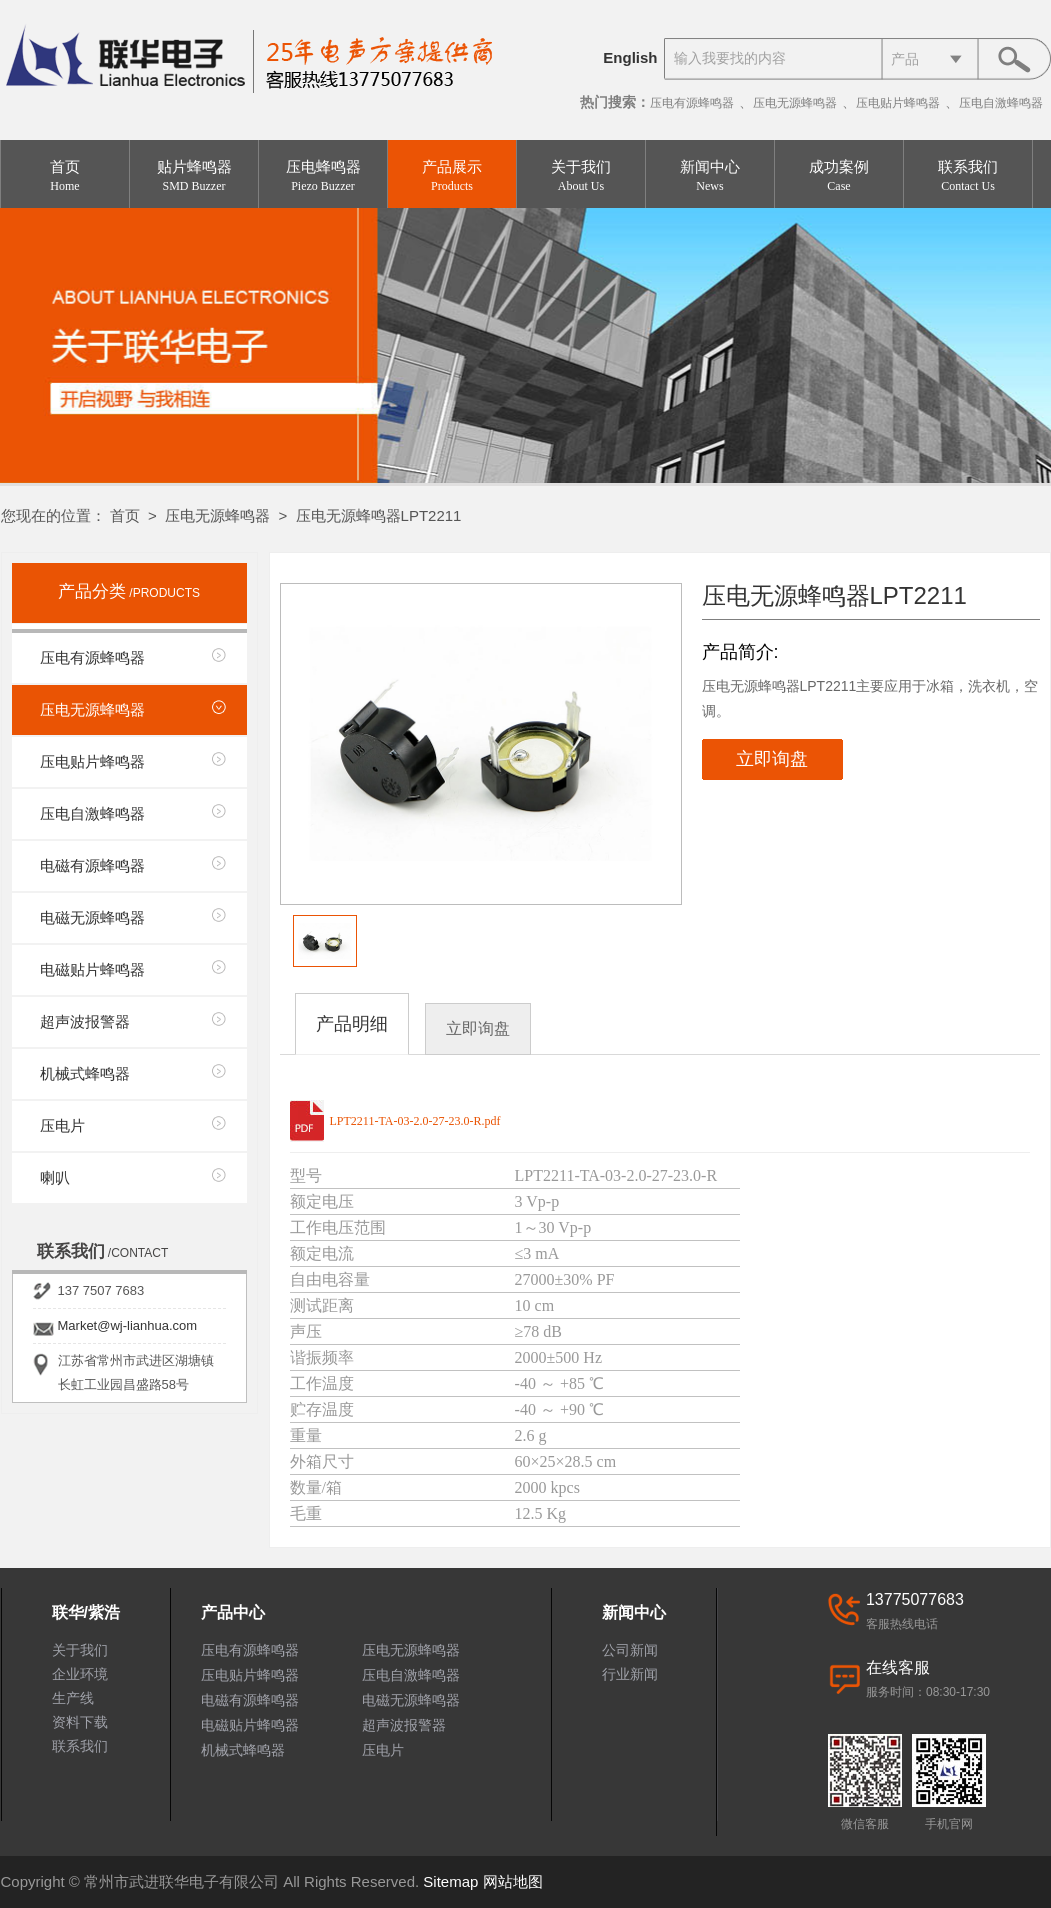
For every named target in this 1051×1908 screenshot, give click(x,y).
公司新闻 (630, 1650)
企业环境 (80, 1674)
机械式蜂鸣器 (85, 1073)
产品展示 (452, 176)
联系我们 (968, 176)
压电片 (62, 1125)
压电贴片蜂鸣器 (898, 103)
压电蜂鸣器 (323, 176)
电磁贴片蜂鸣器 (92, 969)
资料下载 (80, 1722)
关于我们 (581, 176)
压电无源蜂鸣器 (795, 103)
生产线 (73, 1698)
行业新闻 (630, 1674)
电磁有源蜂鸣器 (92, 865)
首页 (65, 176)
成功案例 (839, 176)
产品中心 (233, 1612)
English (630, 57)
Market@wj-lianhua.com (128, 1325)
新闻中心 (710, 176)
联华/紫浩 (86, 1612)
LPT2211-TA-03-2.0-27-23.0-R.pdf (415, 1121)
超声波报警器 (85, 1021)
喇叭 (55, 1177)
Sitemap (450, 1881)
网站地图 (513, 1881)
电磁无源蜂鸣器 (92, 917)
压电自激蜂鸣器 (1001, 103)
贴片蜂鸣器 (194, 176)
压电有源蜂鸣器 (692, 103)
